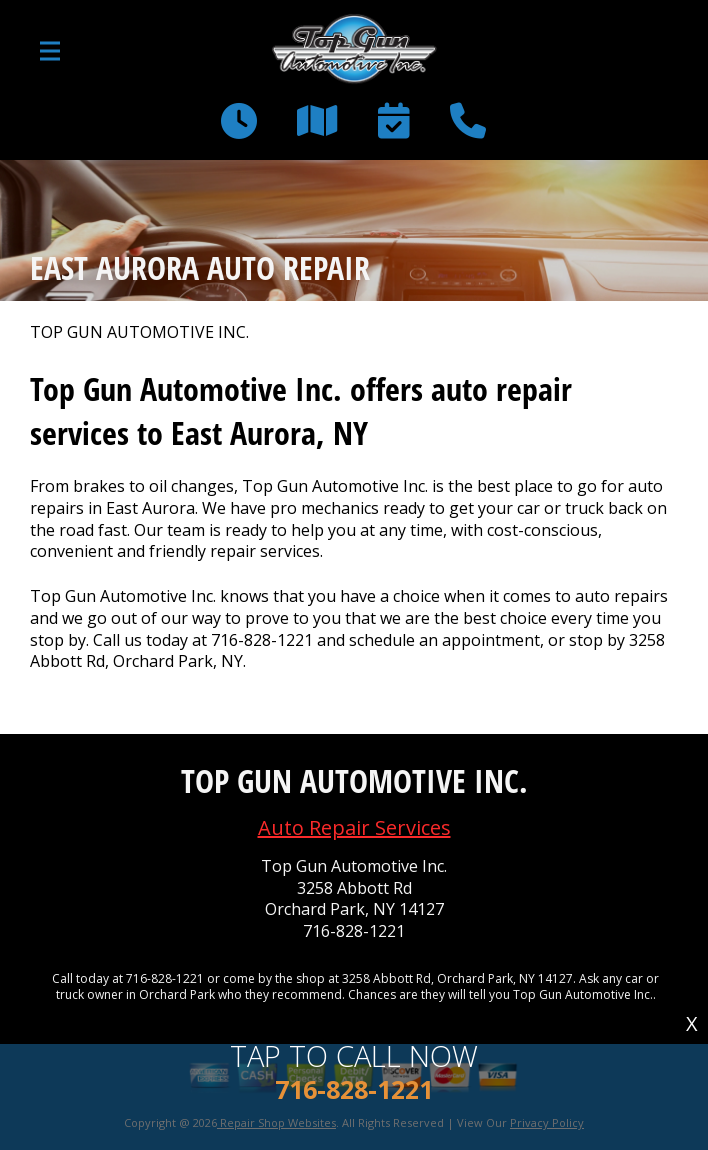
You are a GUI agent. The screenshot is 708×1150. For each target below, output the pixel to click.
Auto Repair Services (354, 827)
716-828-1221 (262, 640)
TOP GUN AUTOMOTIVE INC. (139, 332)
